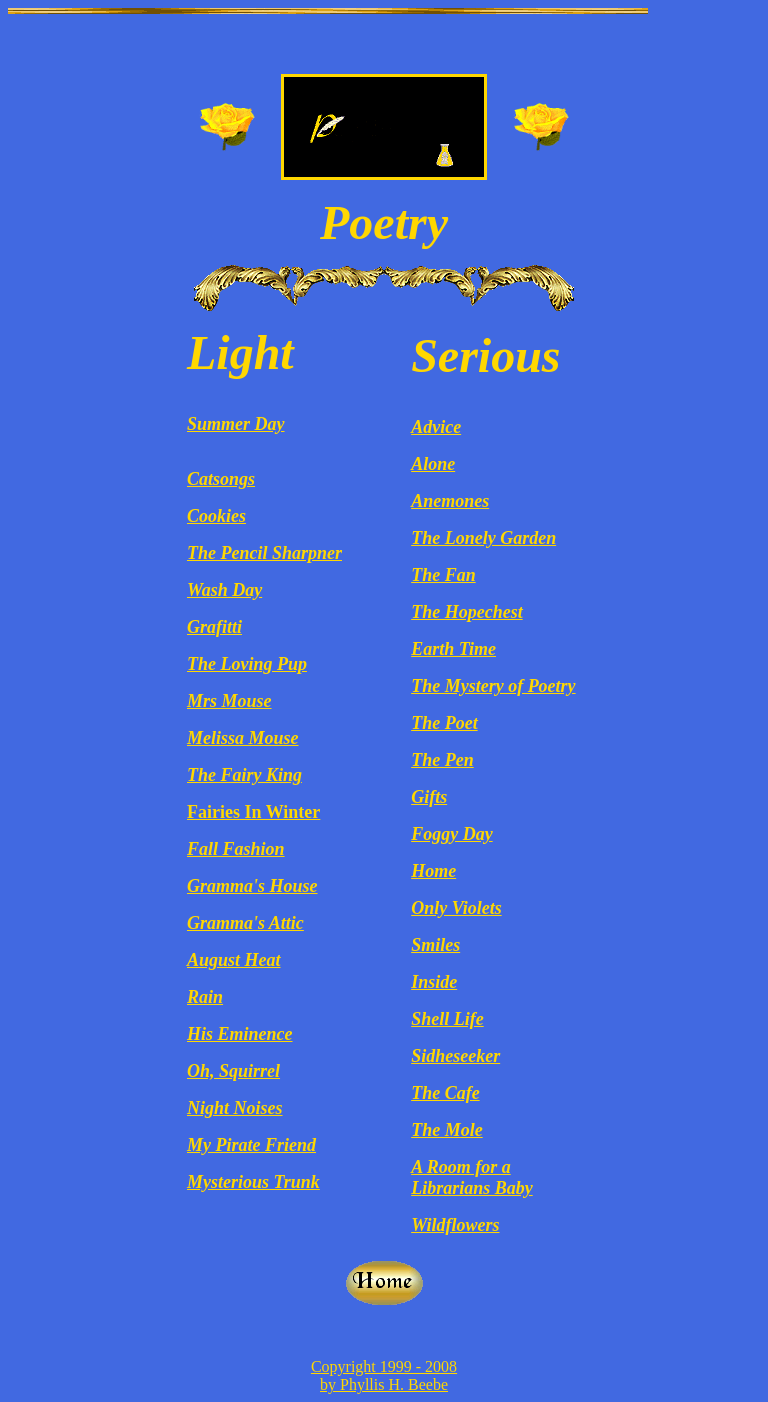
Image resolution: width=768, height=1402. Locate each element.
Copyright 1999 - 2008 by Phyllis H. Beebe (384, 1375)
